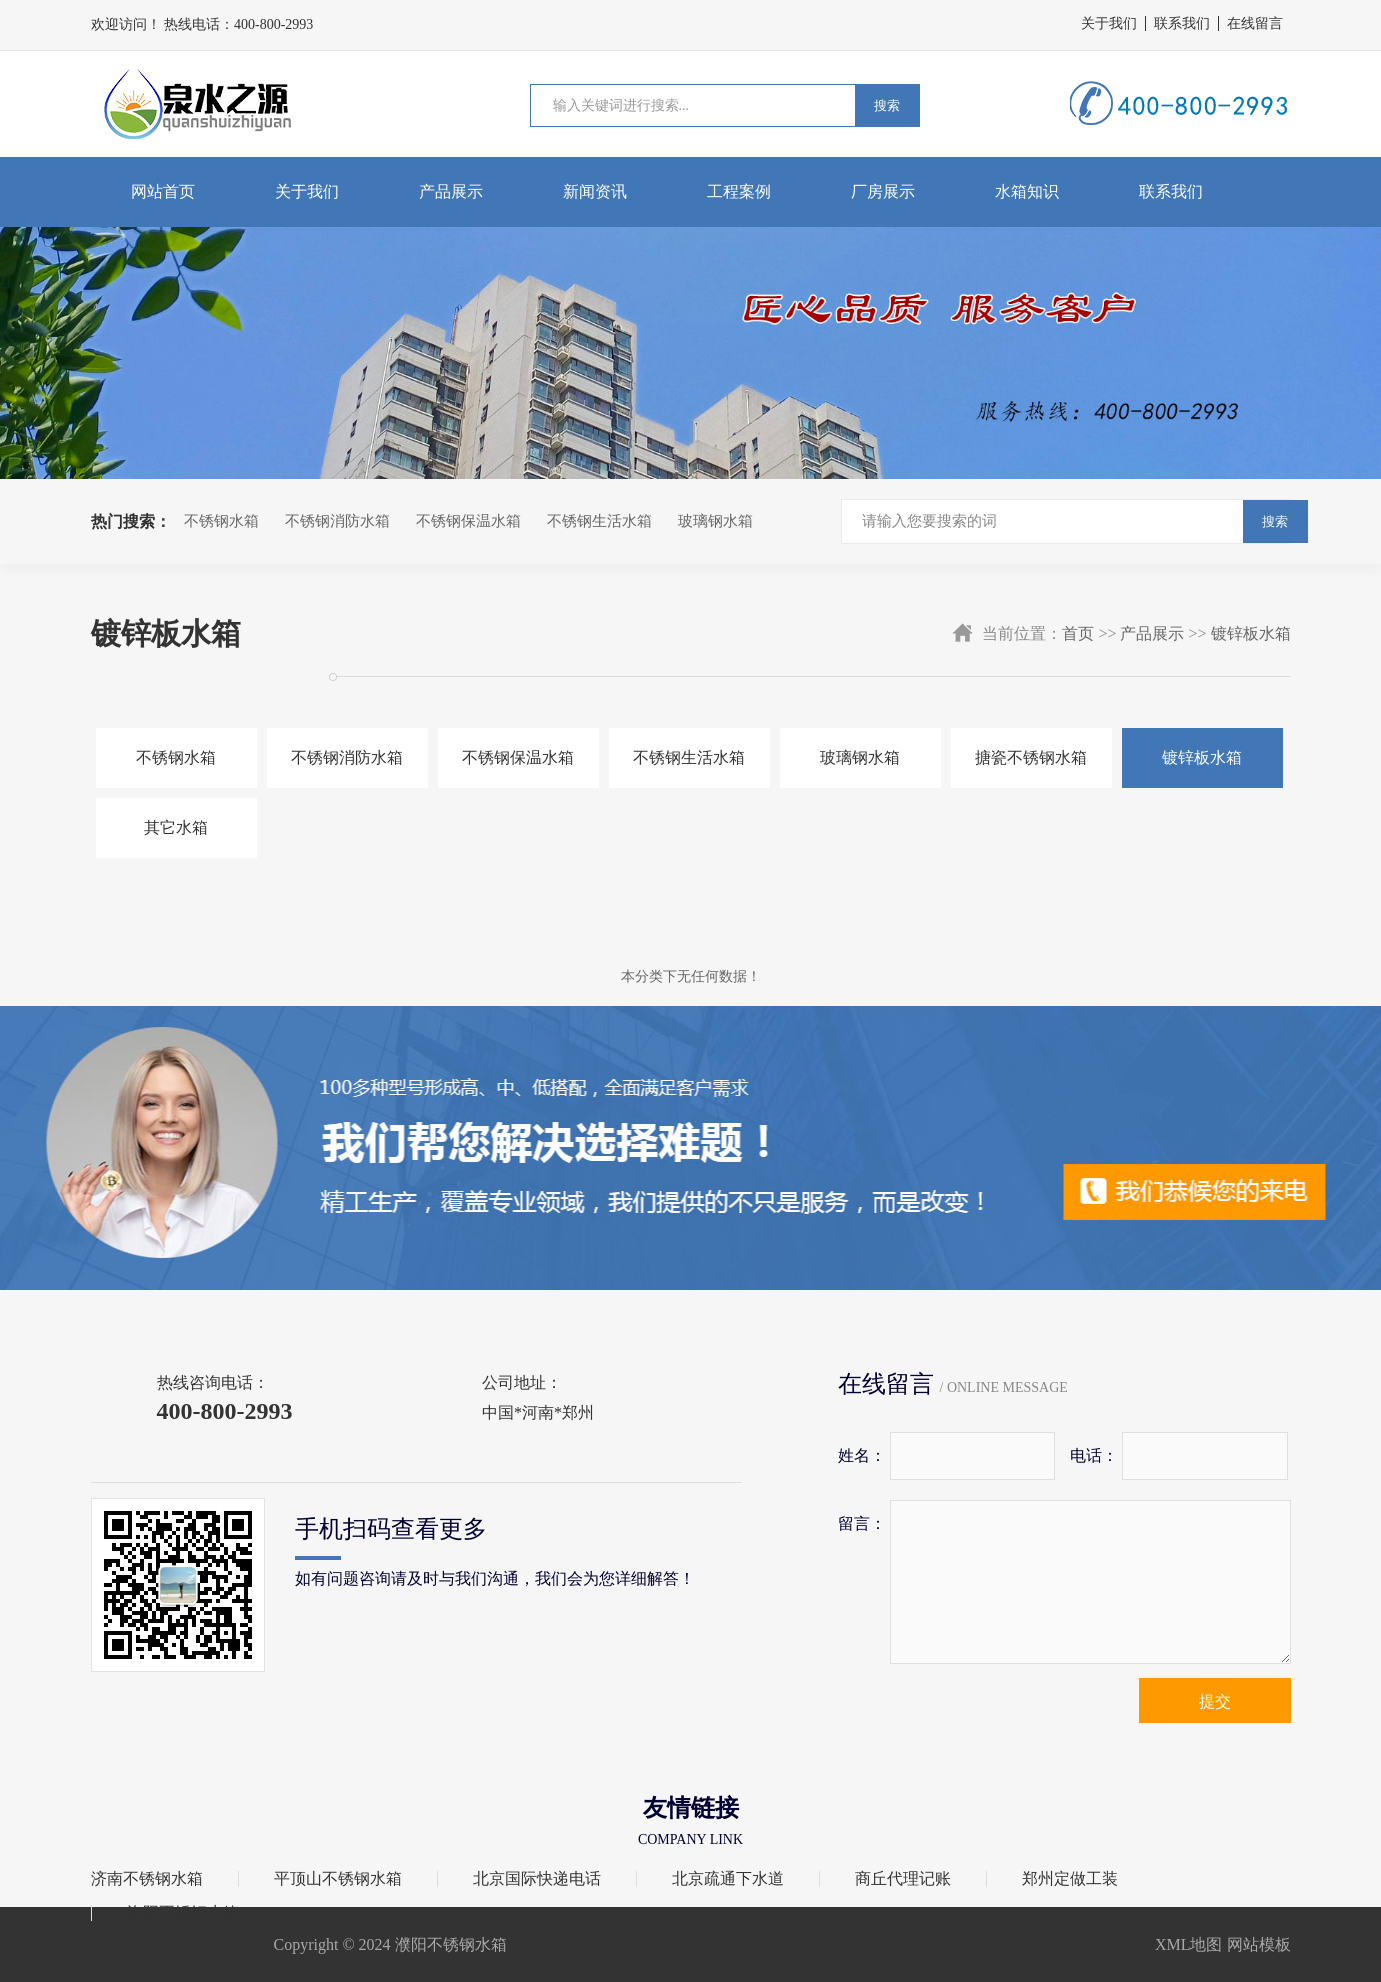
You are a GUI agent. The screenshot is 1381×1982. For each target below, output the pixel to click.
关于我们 (1109, 23)
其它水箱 (176, 827)
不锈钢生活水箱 (599, 521)
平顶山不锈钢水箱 (338, 1879)
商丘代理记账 (903, 1879)
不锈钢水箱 (221, 521)
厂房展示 (883, 191)
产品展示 (451, 191)
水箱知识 (1027, 191)
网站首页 (163, 191)
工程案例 (739, 191)
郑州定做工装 (1070, 1879)
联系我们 (1182, 23)
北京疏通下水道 (728, 1879)
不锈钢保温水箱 (468, 521)
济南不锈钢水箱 (147, 1879)
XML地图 (1189, 1944)
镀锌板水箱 (1251, 633)
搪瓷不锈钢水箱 (1031, 757)
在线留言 (1255, 23)
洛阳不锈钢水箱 (183, 1913)
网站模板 (1259, 1944)
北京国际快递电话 (537, 1879)
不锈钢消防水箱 (337, 521)
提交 (1215, 1701)
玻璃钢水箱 (715, 521)
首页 (1078, 633)
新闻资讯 (595, 191)
